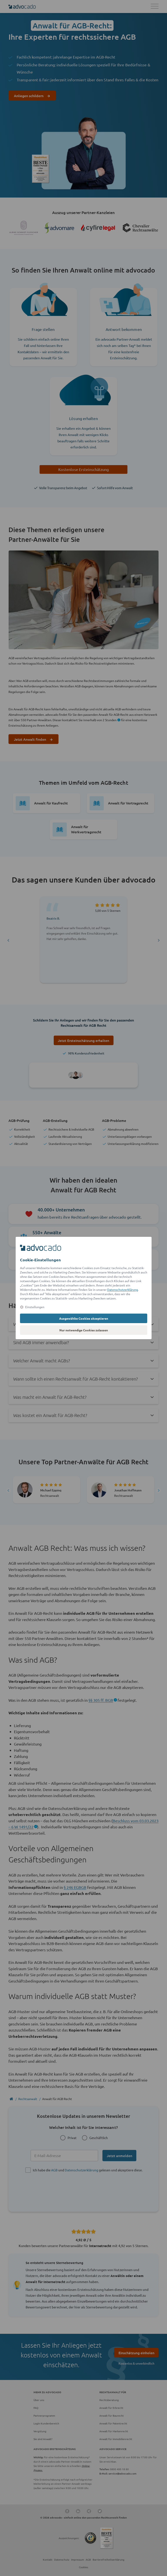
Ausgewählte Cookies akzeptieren (83, 1318)
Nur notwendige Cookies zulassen (83, 1330)
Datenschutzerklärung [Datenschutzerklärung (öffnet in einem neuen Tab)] (122, 1289)
